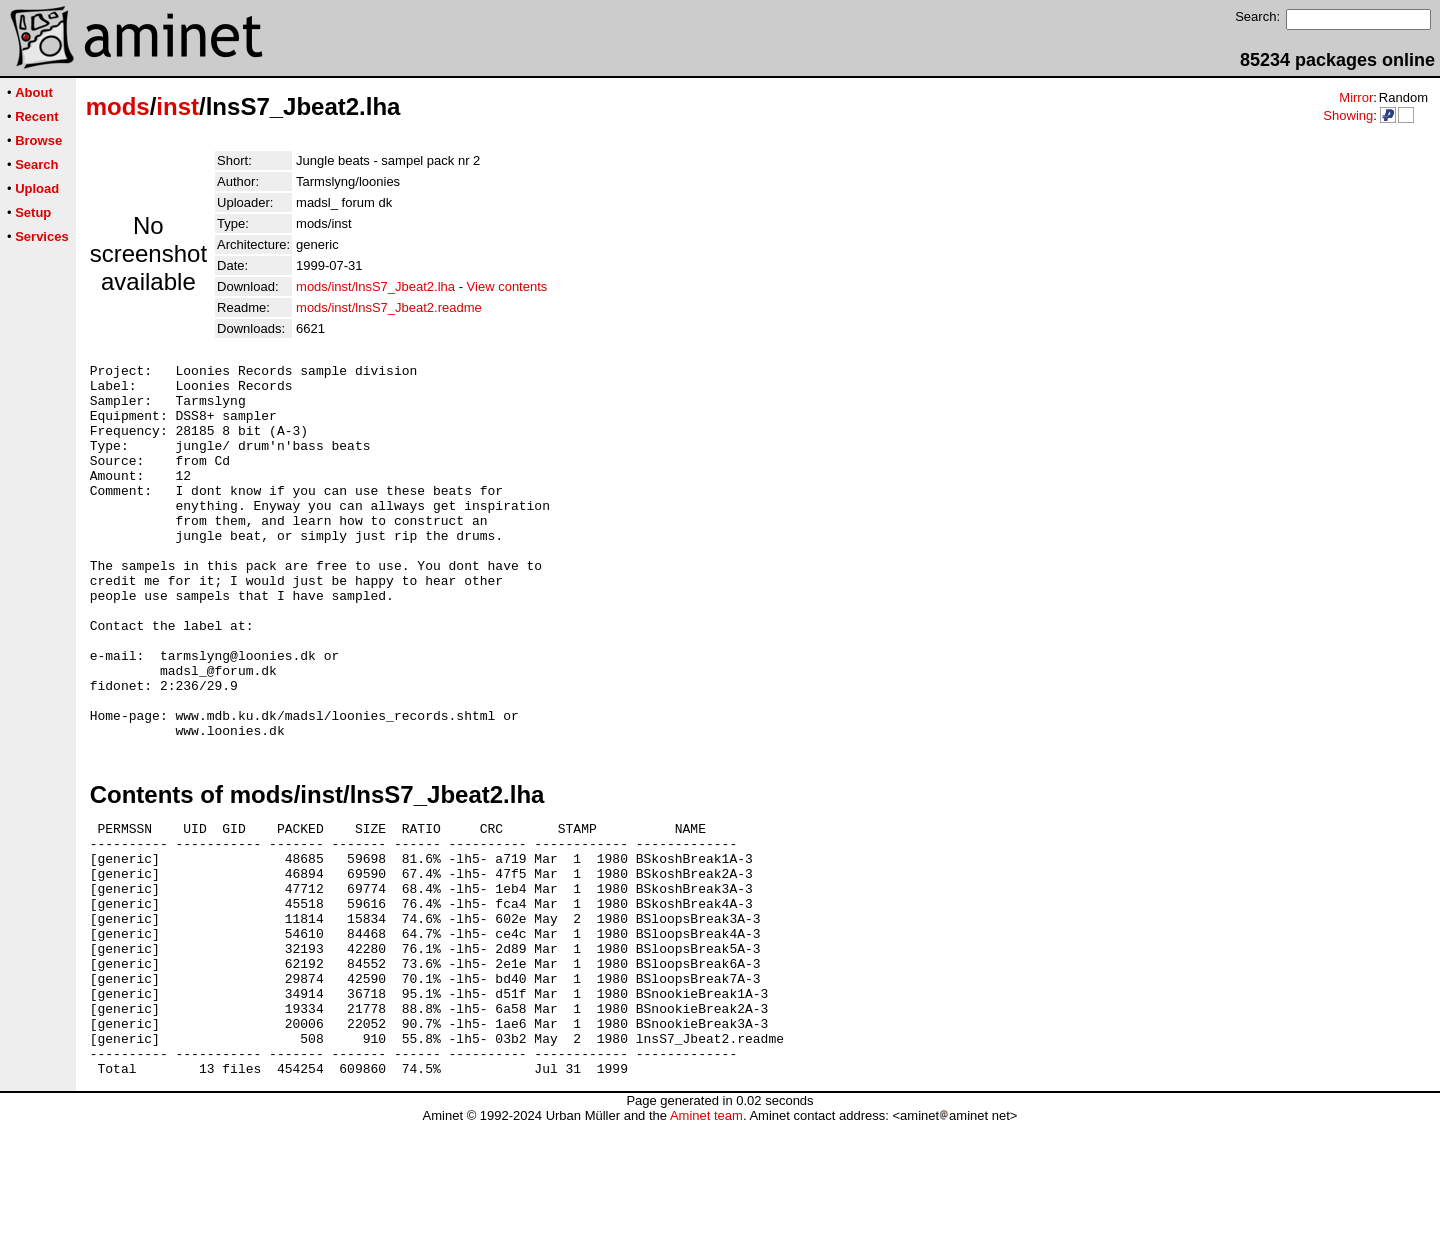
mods (118, 106)
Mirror (1356, 97)
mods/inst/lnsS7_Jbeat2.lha (375, 286)
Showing (1348, 115)
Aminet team (706, 1241)
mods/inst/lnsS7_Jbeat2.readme (389, 307)
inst (177, 106)
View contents (507, 286)
